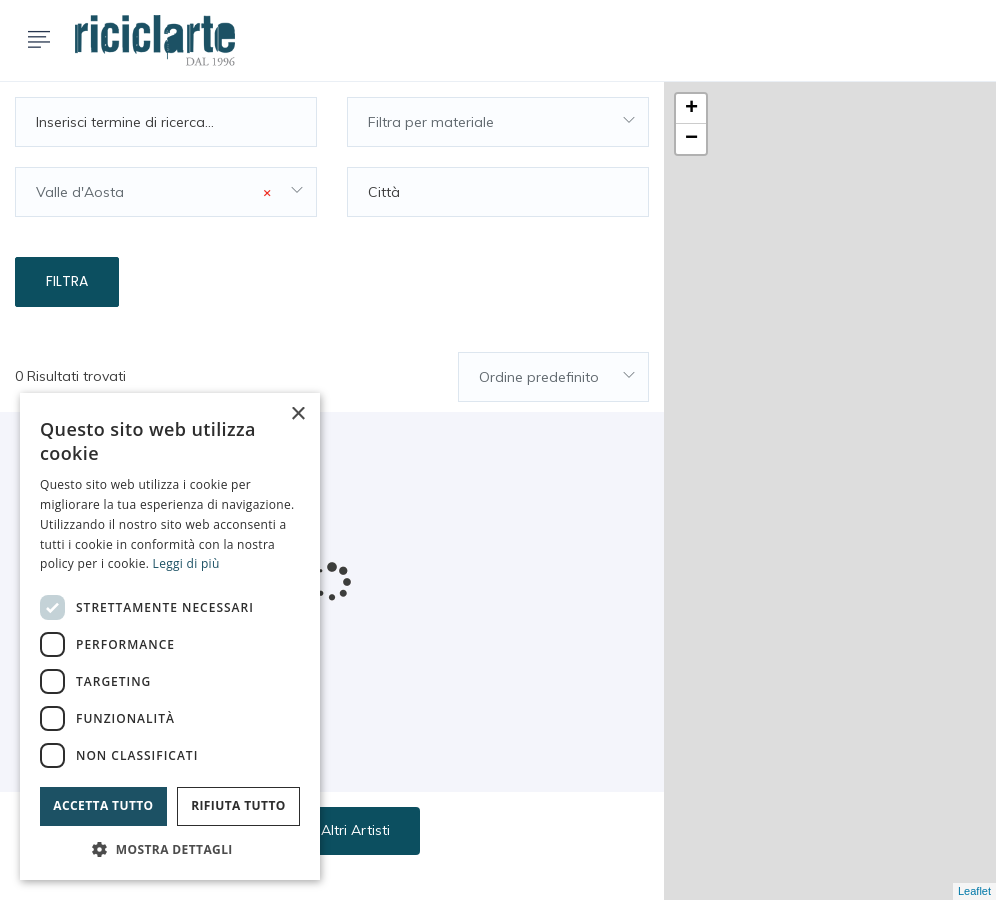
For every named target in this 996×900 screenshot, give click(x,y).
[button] (170, 849)
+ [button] (691, 109)
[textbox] (498, 122)
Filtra (67, 281)
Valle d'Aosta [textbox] (153, 192)
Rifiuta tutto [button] (238, 805)
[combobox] (498, 122)
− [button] (691, 139)
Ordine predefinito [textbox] (539, 377)
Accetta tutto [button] (103, 805)
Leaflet (974, 891)
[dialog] (170, 636)
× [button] (297, 414)
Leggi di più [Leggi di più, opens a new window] (186, 563)
